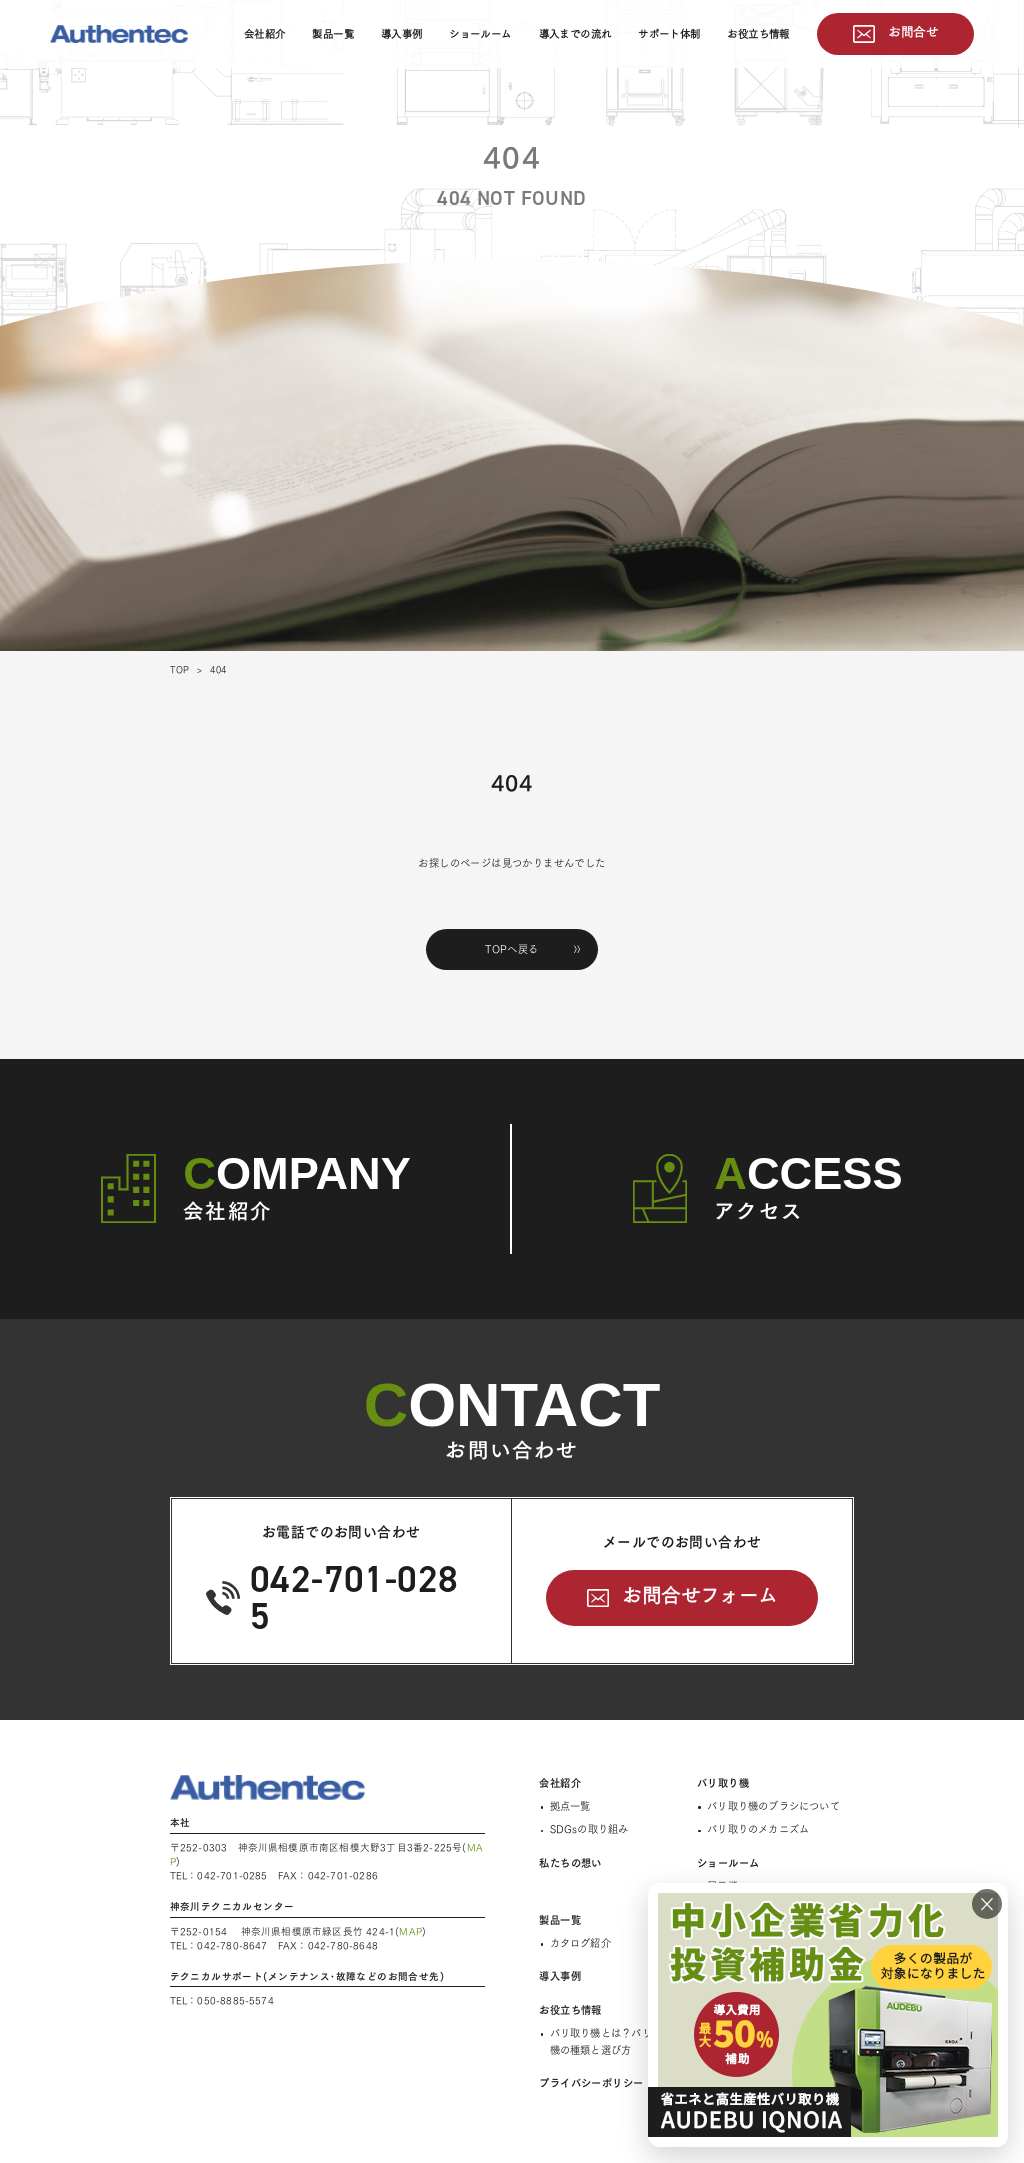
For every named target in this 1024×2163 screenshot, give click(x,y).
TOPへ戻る (511, 949)
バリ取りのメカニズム (758, 1829)
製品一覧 (333, 34)
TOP (180, 669)
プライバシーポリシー (591, 2083)
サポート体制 (669, 34)
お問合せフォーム (699, 1595)
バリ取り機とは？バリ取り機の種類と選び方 (611, 2041)
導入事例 (402, 34)
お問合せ (913, 32)
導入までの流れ (575, 34)
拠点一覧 (570, 1806)
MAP (410, 1931)
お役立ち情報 (758, 34)
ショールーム (480, 34)
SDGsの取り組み (589, 1829)
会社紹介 (265, 34)
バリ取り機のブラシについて (773, 1806)
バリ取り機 (723, 1783)
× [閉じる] (987, 1904)
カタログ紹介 (580, 1943)
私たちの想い (570, 1863)
